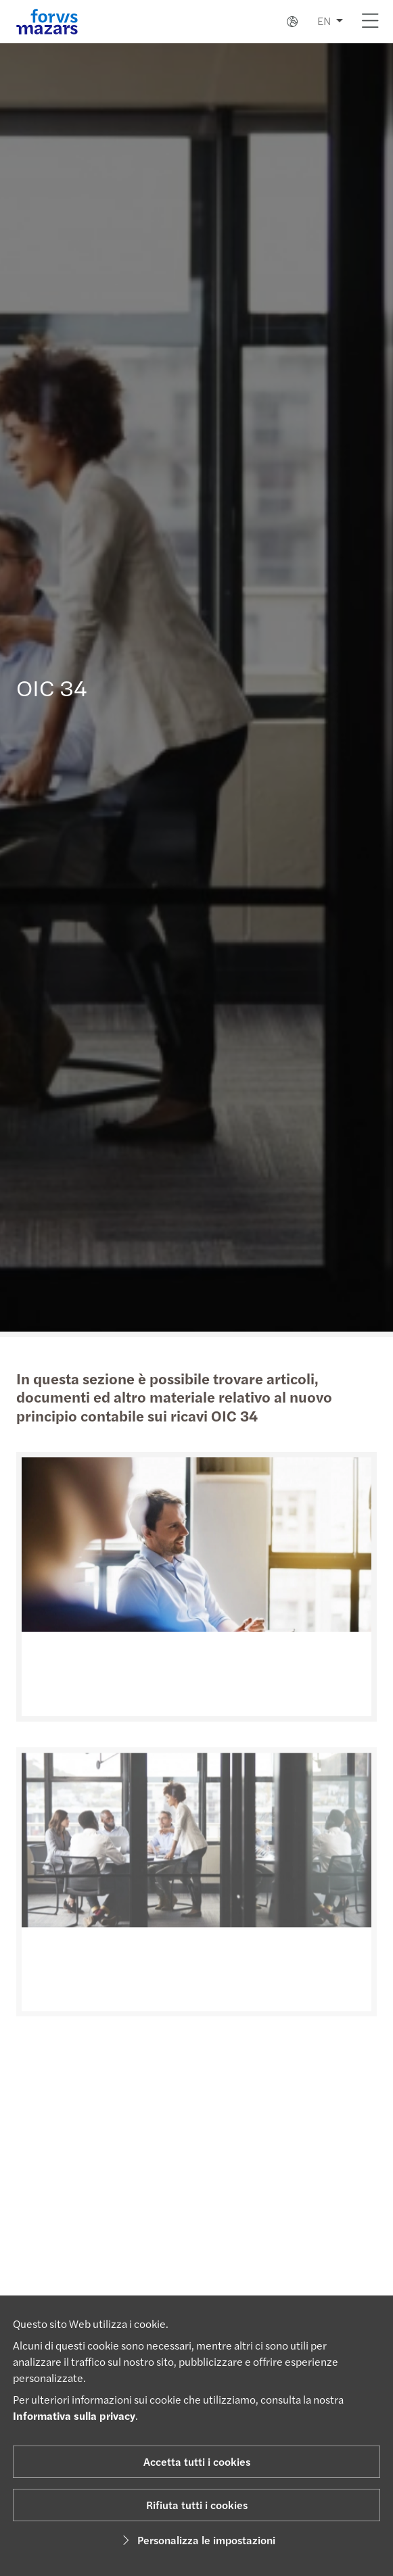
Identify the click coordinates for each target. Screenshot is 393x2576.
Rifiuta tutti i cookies (197, 2504)
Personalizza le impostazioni (196, 2540)
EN (324, 20)
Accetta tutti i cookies (196, 2461)
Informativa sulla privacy (74, 2415)
